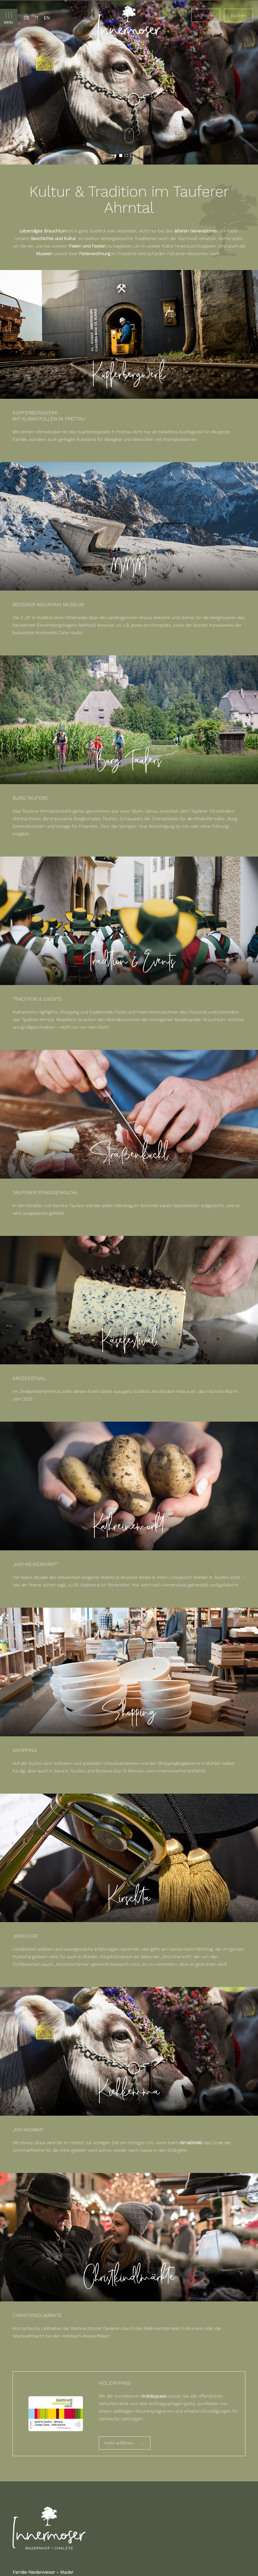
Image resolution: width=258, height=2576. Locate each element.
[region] (129, 83)
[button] (120, 155)
